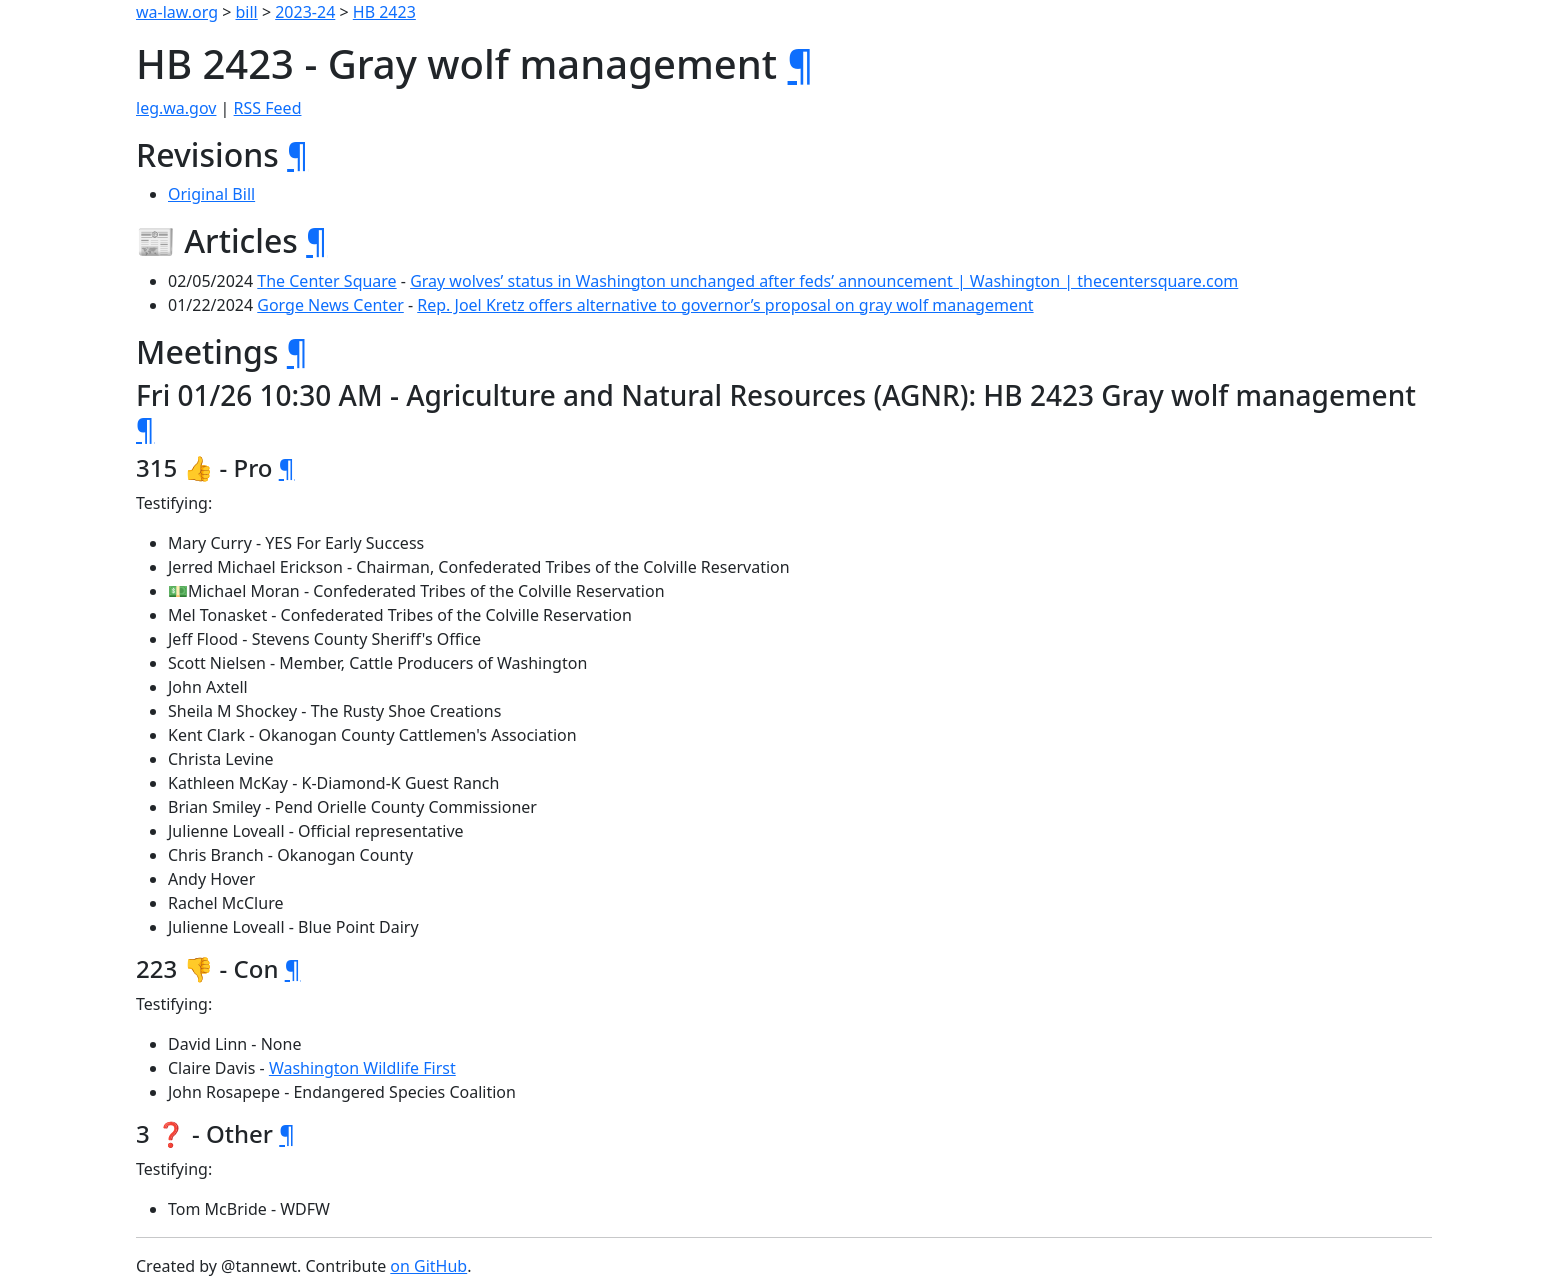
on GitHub (428, 1266)
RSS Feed (268, 108)
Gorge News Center (330, 305)
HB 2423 (384, 12)
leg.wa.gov (176, 108)
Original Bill (211, 194)
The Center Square (326, 281)
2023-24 (305, 12)
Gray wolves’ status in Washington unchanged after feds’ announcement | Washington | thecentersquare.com (824, 281)
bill (247, 12)
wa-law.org (177, 12)
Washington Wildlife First (362, 1068)
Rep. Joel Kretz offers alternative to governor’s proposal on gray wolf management (725, 305)
